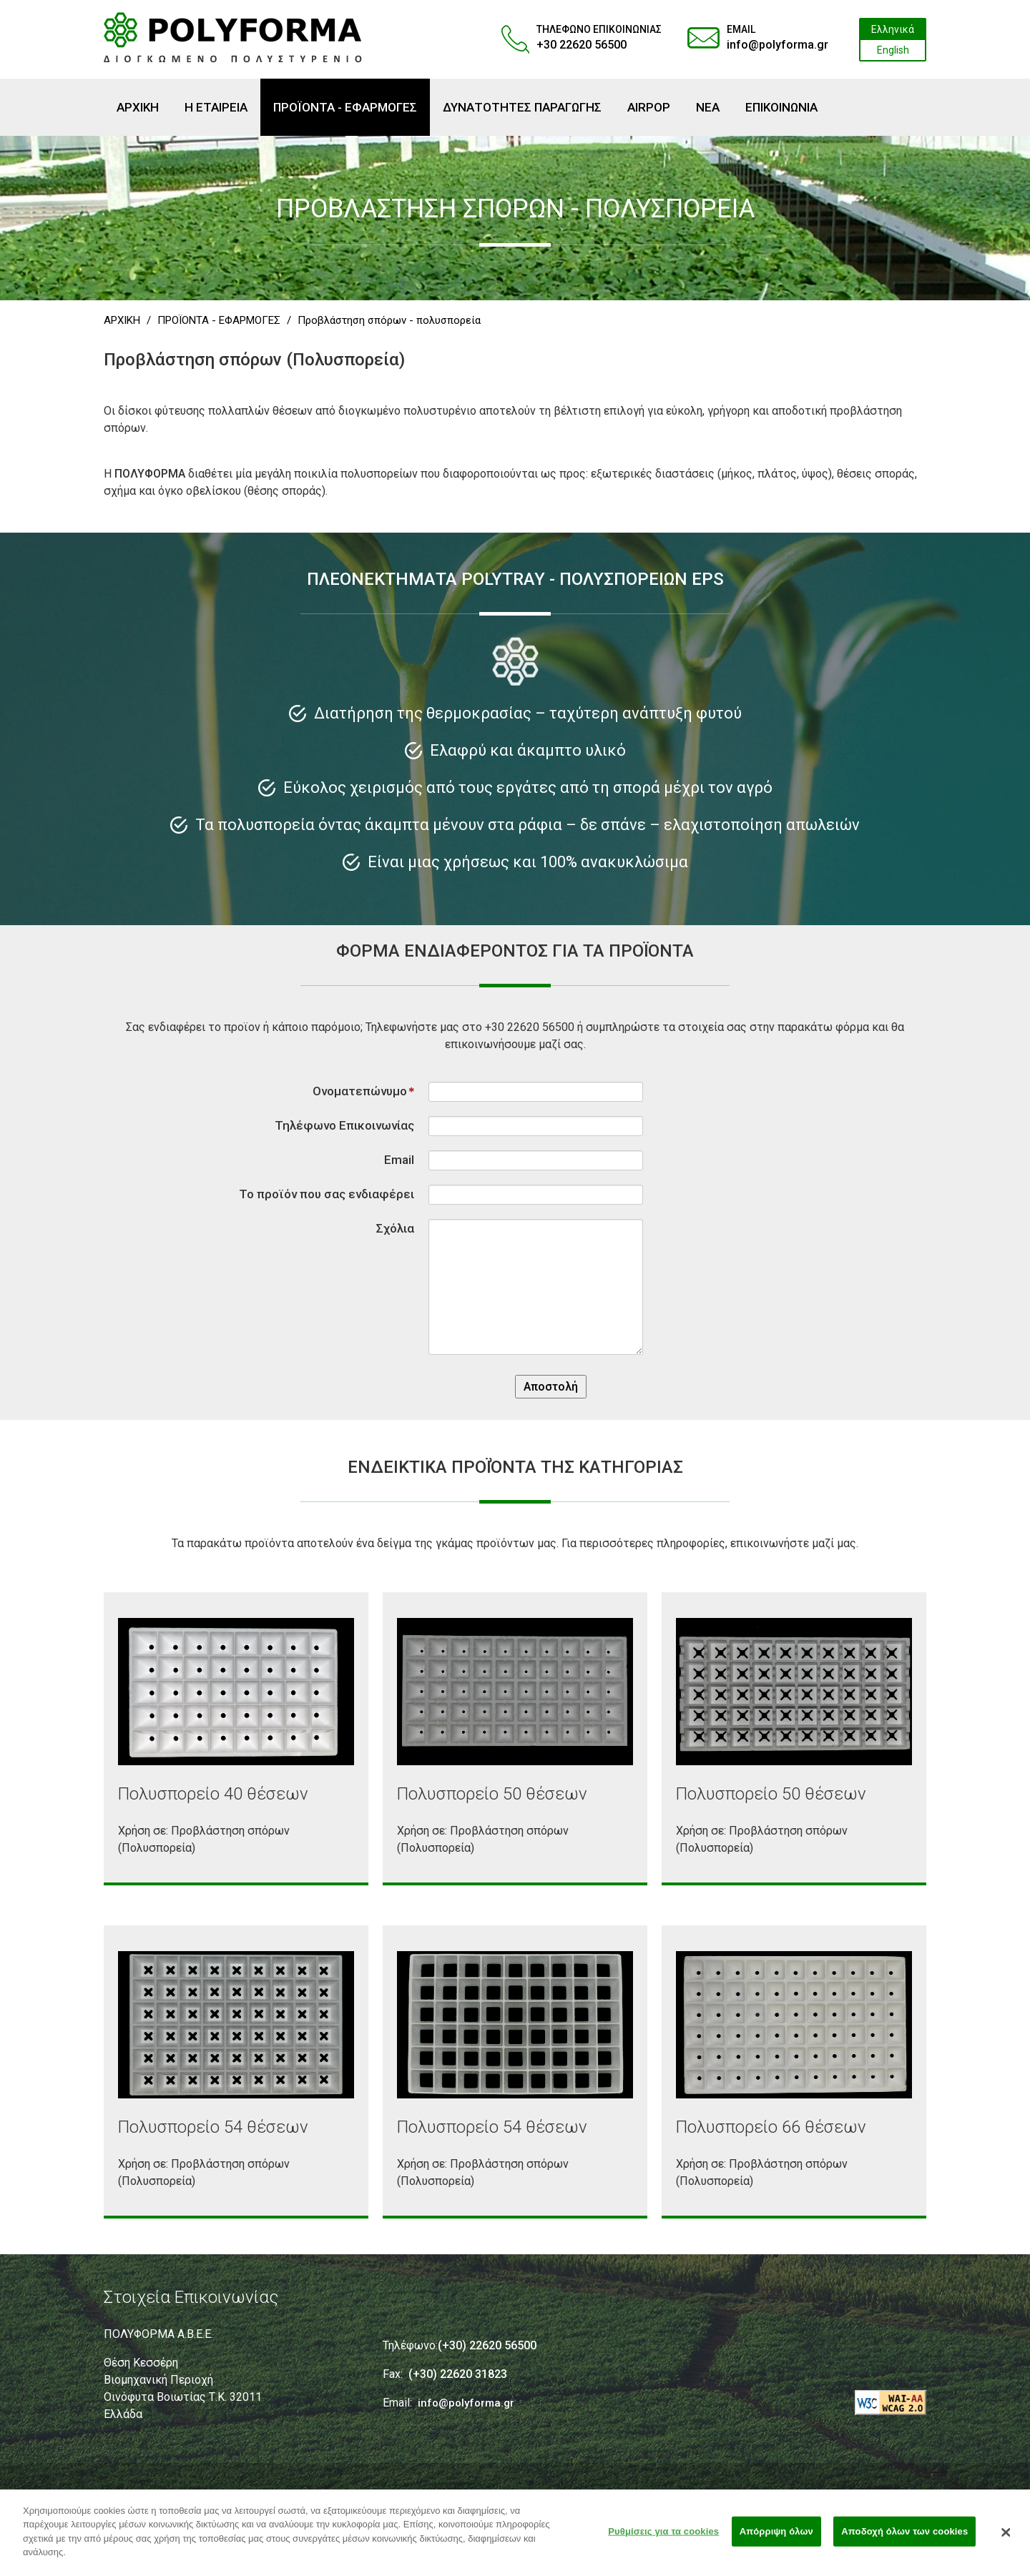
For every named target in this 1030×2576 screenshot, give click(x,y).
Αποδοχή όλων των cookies (904, 2535)
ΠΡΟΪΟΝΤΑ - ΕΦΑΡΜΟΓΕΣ (218, 320)
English (893, 50)
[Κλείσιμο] (1006, 2537)
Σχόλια (395, 1228)
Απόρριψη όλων (776, 2535)
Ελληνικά (892, 29)
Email (399, 1160)
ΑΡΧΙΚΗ (122, 320)
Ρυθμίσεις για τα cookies (663, 2535)
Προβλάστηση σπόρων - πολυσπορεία (389, 320)
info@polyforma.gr (777, 44)
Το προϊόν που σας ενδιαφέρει (326, 1194)
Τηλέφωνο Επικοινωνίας (344, 1125)
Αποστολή (551, 1386)
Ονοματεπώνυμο (363, 1091)
